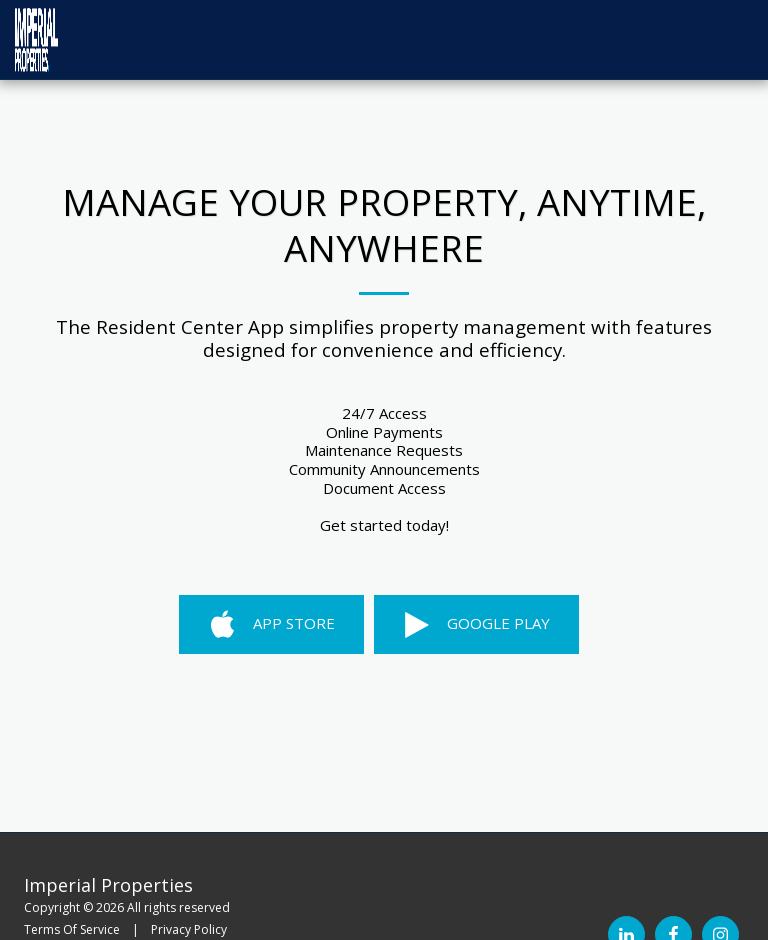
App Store (271, 624)
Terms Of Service (72, 929)
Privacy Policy (189, 929)
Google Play (476, 624)
